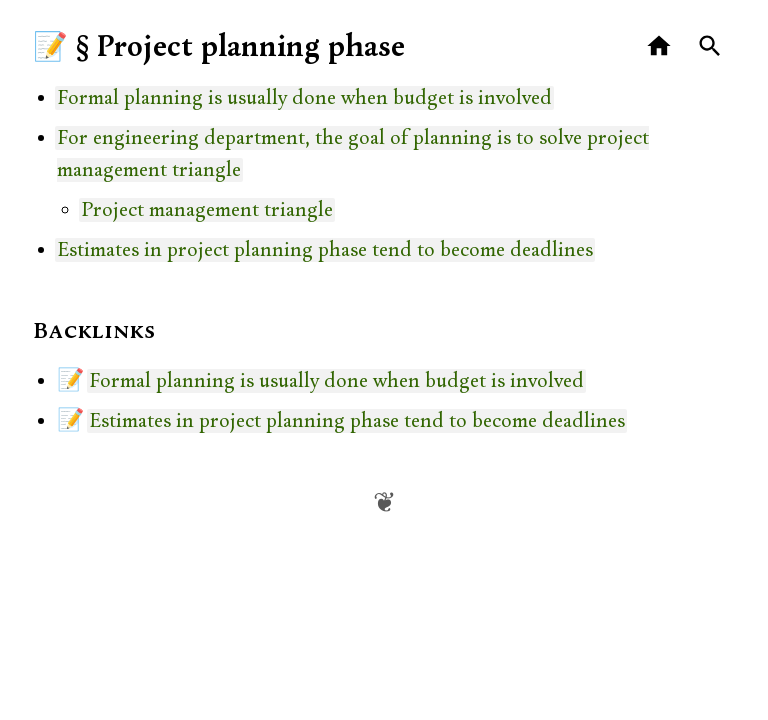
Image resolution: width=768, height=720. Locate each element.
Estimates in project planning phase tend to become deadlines (325, 250)
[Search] (710, 46)
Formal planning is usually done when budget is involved (304, 98)
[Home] (659, 46)
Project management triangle (207, 210)
